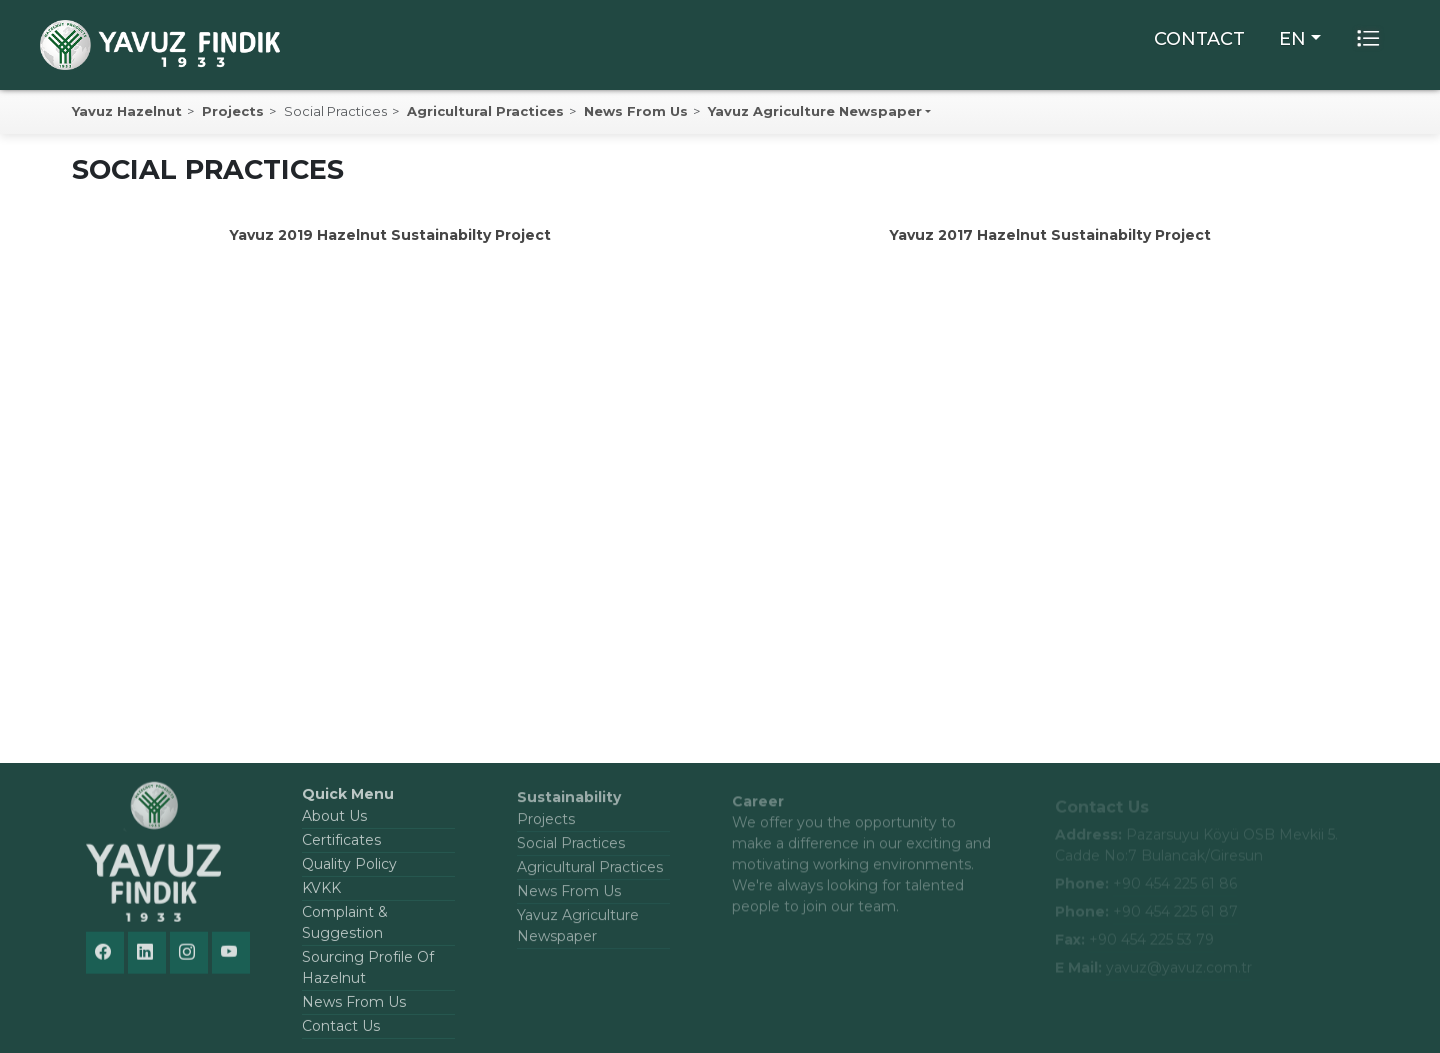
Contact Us (341, 1033)
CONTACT (1199, 39)
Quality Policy (349, 871)
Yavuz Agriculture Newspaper (578, 933)
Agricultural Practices (485, 111)
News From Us (636, 111)
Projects (233, 111)
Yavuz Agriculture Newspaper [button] (815, 111)
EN (1292, 39)
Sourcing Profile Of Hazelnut (368, 974)
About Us (334, 823)
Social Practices (571, 851)
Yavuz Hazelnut (127, 111)
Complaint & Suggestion (345, 929)
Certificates (341, 847)
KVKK (321, 895)
